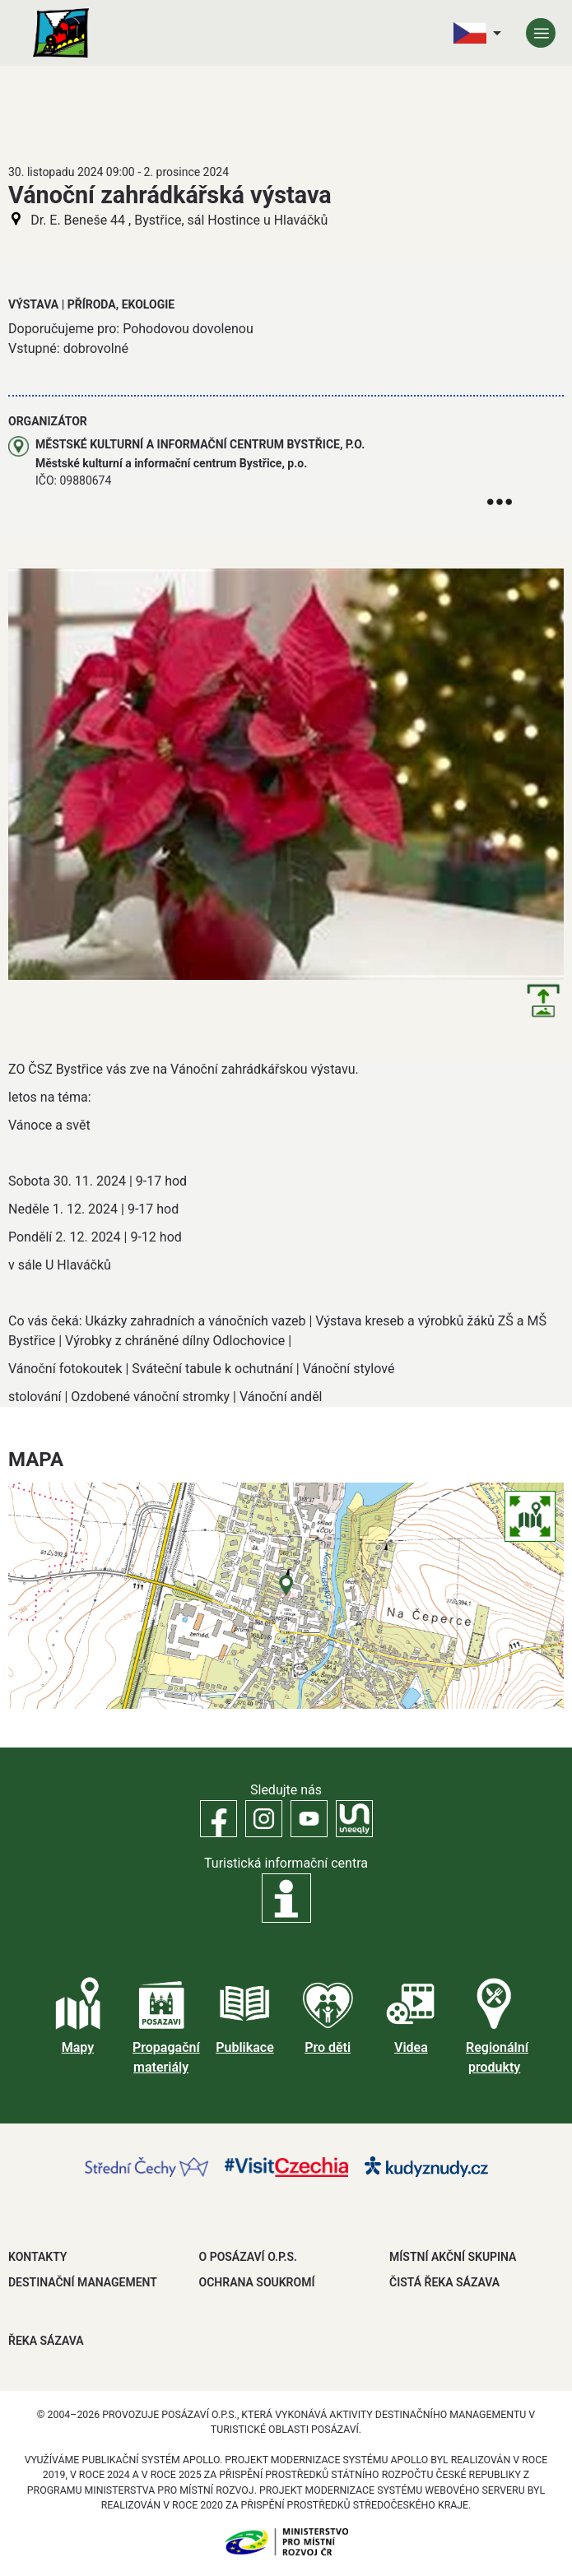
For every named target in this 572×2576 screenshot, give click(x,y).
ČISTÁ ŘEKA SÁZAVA (444, 2282)
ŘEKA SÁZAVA (46, 2340)
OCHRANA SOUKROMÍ (257, 2282)
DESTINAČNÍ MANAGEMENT (82, 2282)
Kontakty (37, 2256)
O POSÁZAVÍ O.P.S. (248, 2256)
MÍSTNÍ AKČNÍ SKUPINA (452, 2256)
